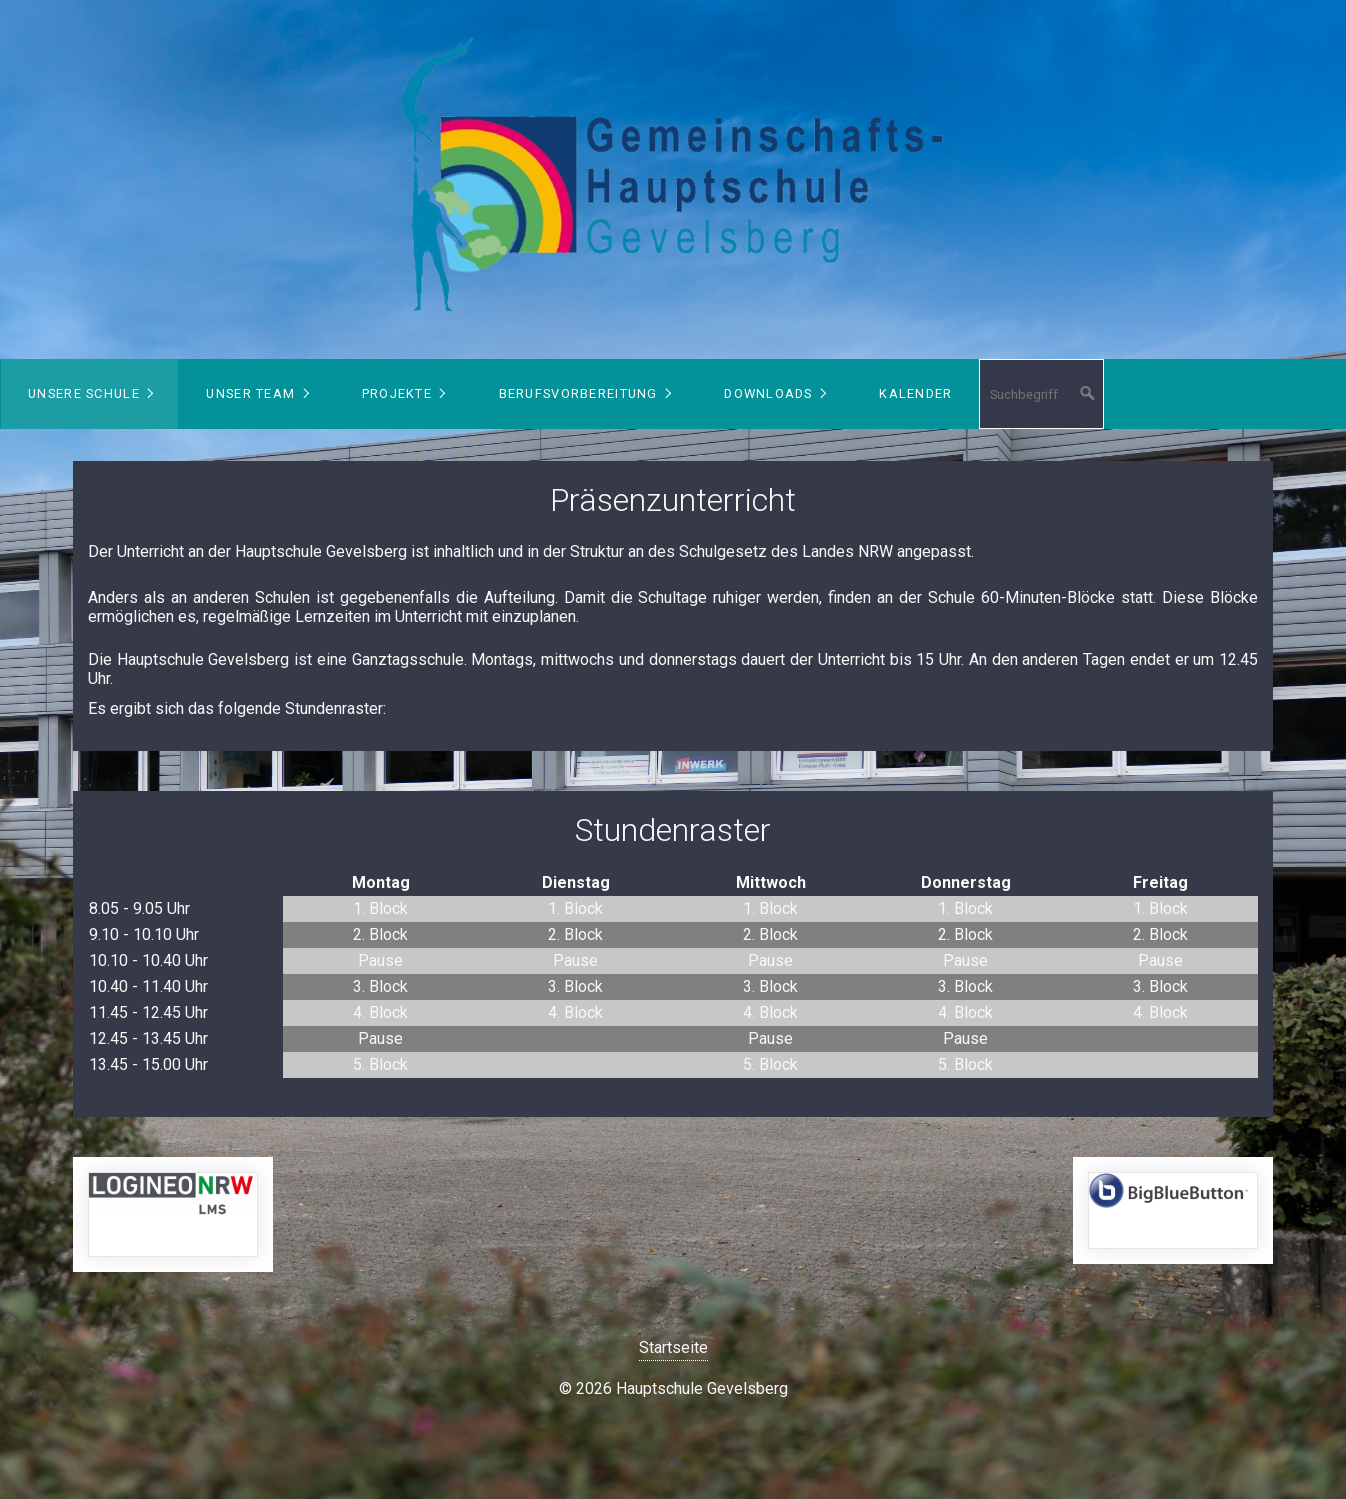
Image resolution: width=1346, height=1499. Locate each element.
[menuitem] (89, 394)
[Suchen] (1088, 394)
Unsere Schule (84, 393)
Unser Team (250, 393)
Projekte (397, 393)
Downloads (768, 393)
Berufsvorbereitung (578, 393)
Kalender (915, 393)
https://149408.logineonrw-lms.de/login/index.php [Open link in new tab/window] (173, 1214)
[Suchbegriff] (1041, 394)
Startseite (673, 1347)
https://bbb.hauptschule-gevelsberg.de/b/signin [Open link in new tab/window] (1173, 1210)
